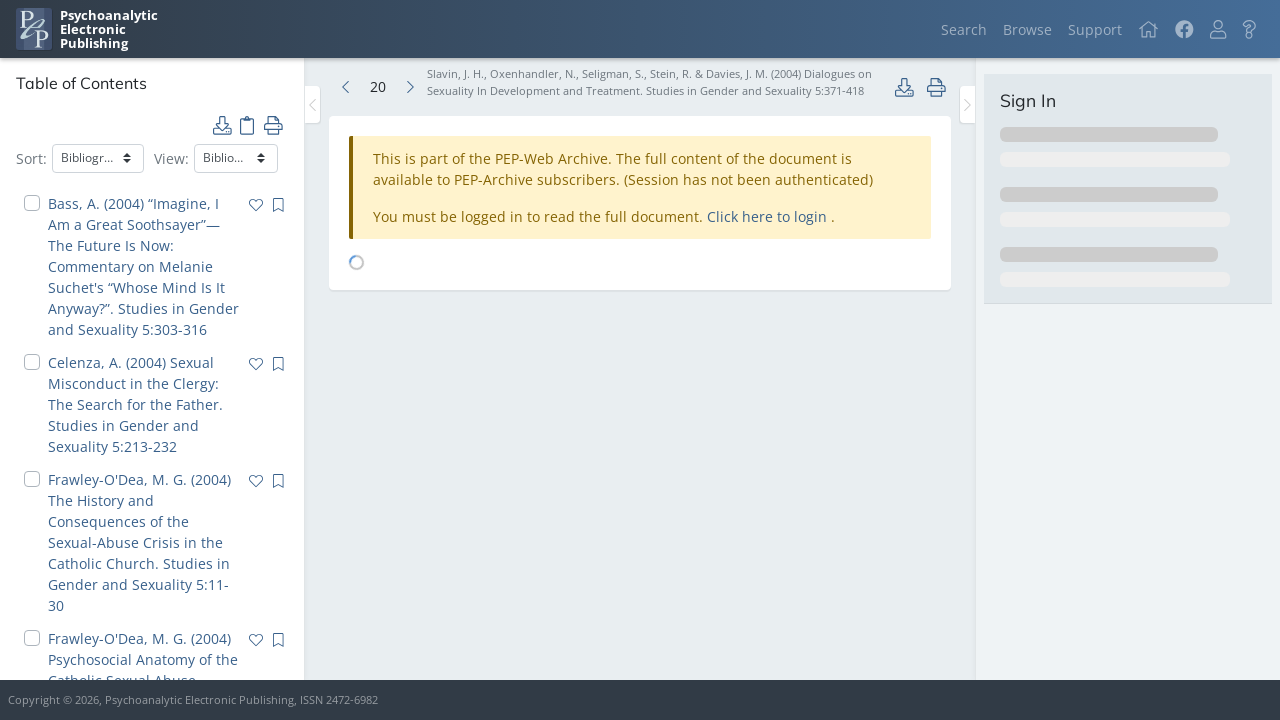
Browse (1027, 29)
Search (964, 29)
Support (1095, 29)
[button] (1218, 29)
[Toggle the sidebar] (312, 104)
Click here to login (769, 216)
